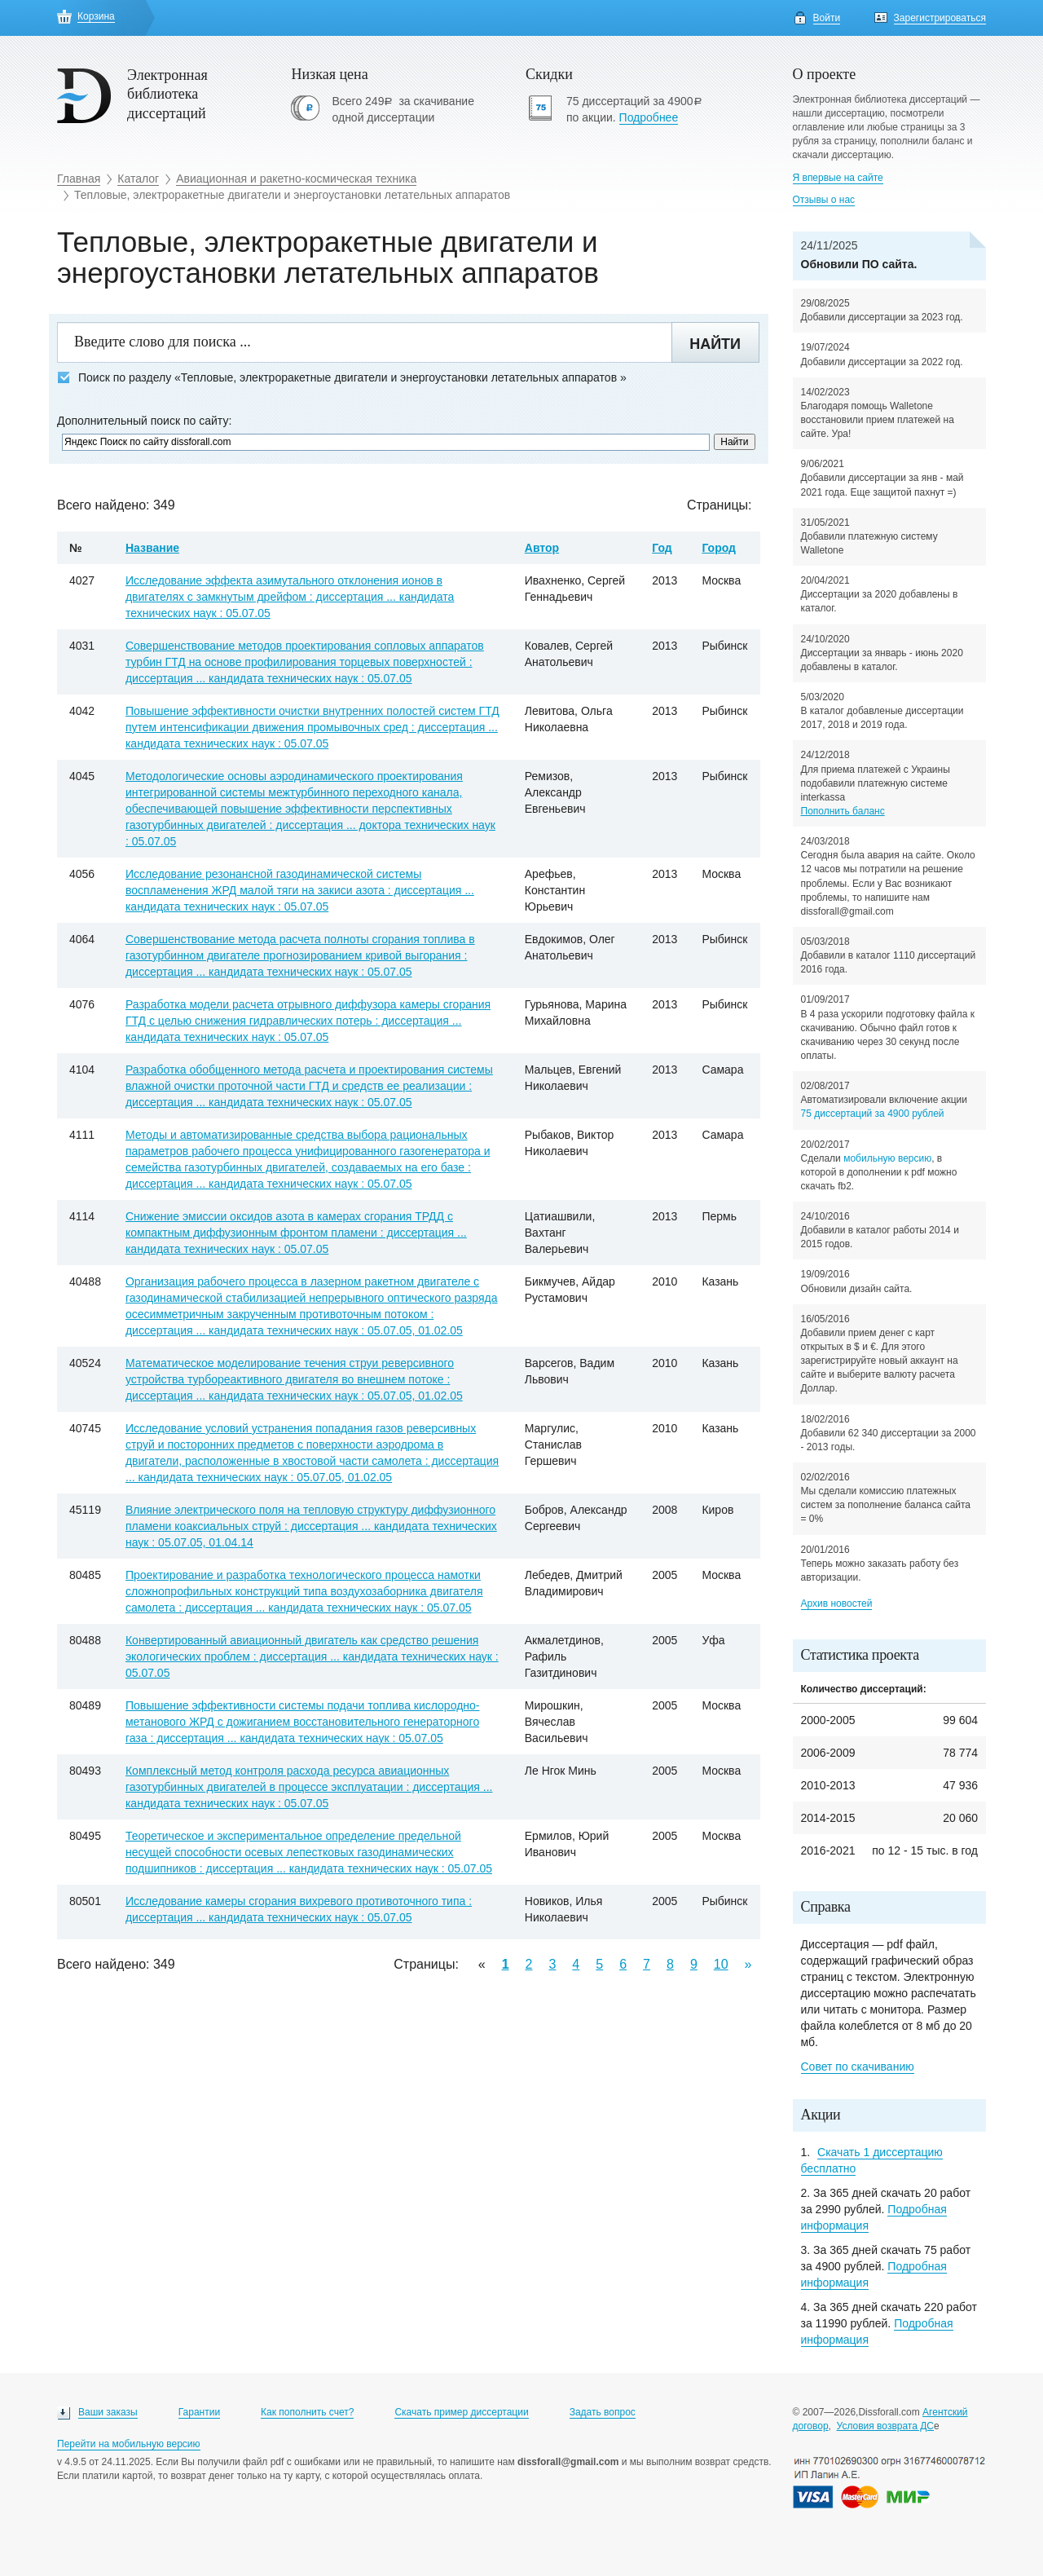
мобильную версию (887, 1158)
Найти (715, 344)
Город (719, 547)
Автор (542, 547)
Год (662, 547)
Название (152, 547)
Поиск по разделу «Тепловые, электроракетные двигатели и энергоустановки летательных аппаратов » (342, 378)
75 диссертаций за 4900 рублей (872, 1113)
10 (721, 1964)
